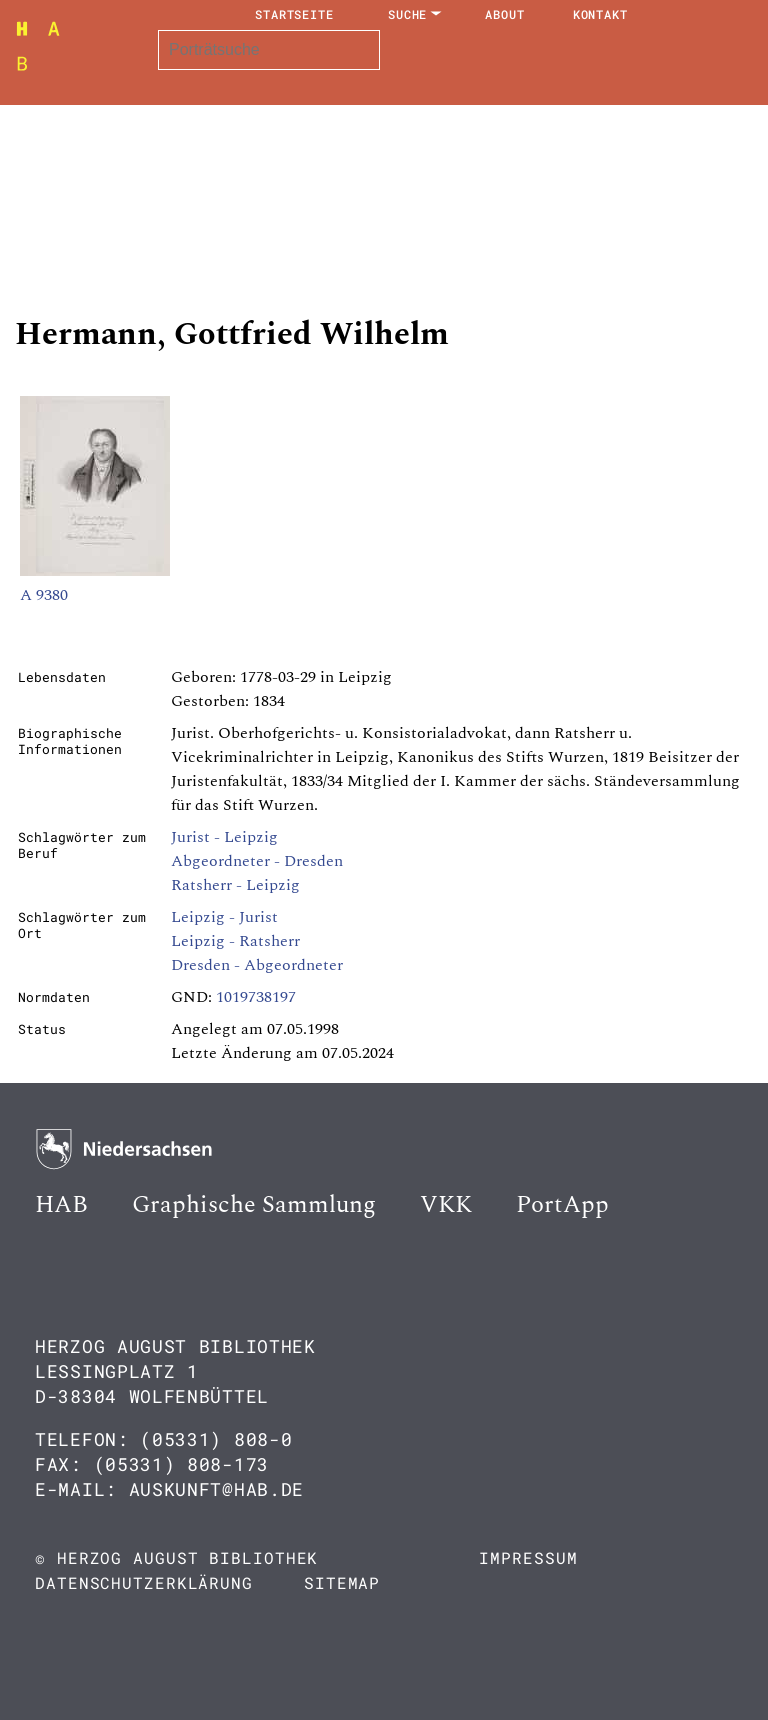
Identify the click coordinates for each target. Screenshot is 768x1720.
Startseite (294, 14)
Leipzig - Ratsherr (235, 941)
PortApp (562, 1205)
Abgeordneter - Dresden (257, 861)
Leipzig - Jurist (224, 917)
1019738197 (256, 997)
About (505, 14)
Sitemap (342, 1582)
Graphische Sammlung (254, 1205)
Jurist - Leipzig (224, 837)
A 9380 (44, 595)
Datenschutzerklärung (144, 1582)
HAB (61, 1205)
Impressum (528, 1557)
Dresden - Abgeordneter (257, 965)
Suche (408, 14)
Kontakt (600, 14)
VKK (446, 1205)
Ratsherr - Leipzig (235, 885)
